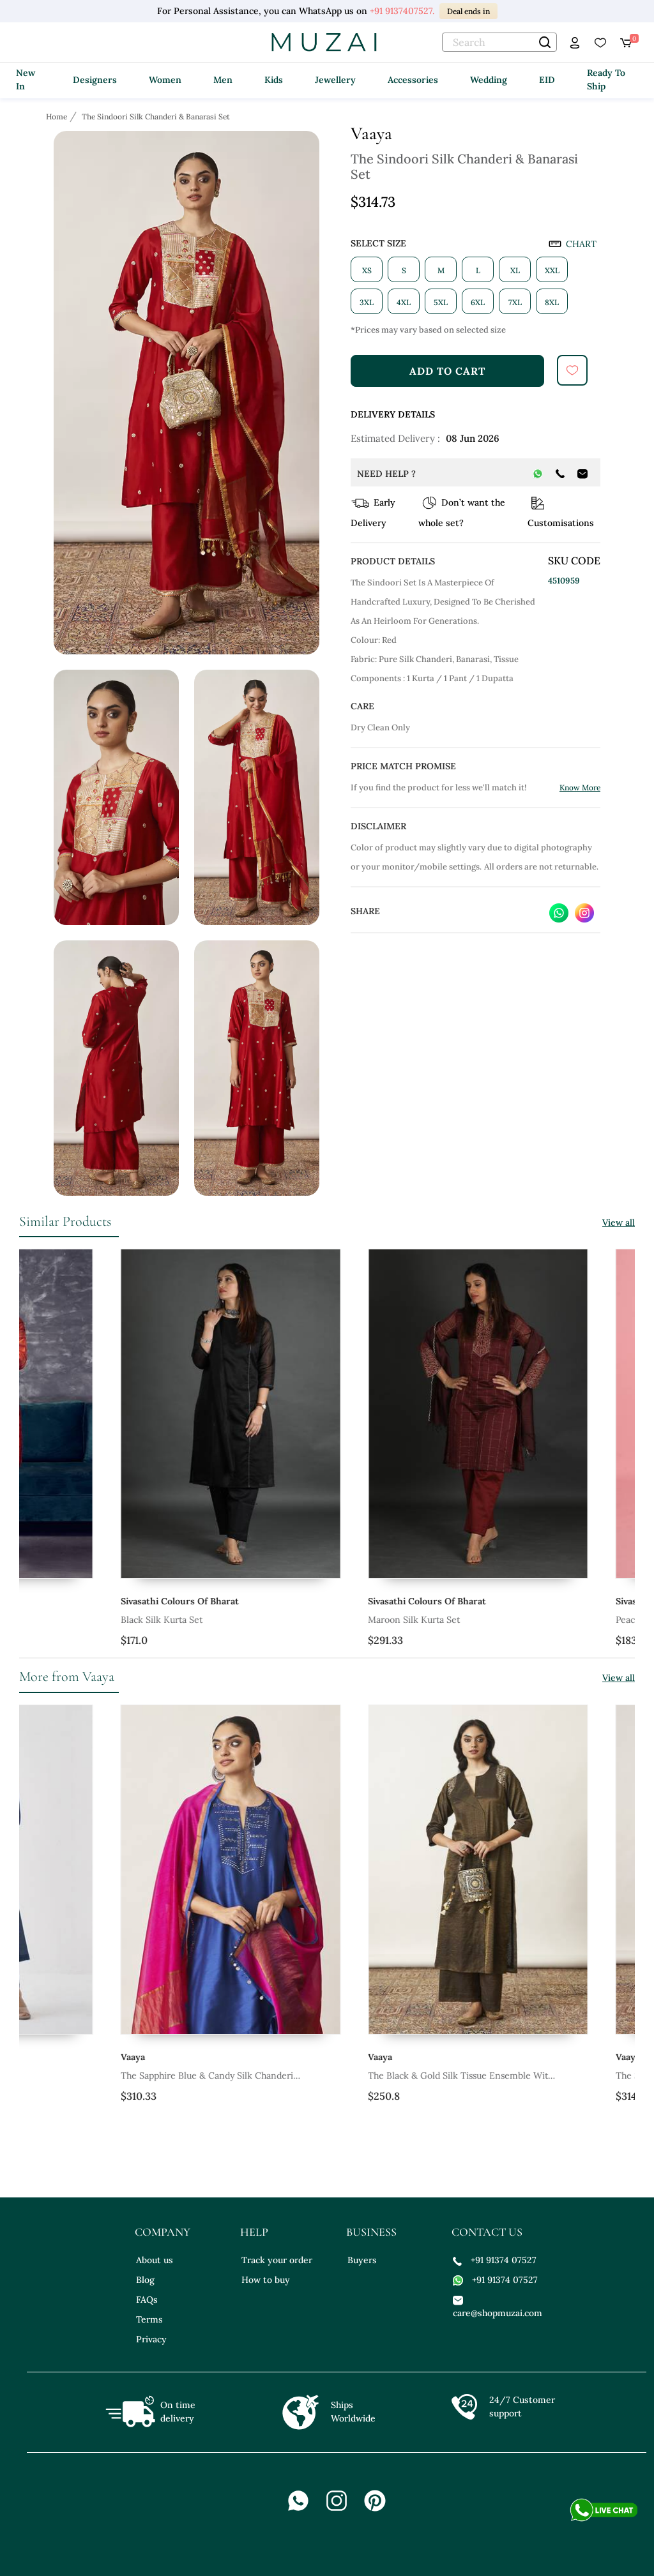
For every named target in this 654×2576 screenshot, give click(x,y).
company (162, 2232)
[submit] (572, 370)
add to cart (447, 371)
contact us (487, 2232)
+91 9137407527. (402, 11)
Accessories (413, 80)
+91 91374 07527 (494, 2260)
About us (154, 2260)
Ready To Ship (606, 79)
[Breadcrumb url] (58, 116)
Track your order (276, 2260)
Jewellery (335, 80)
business (371, 2232)
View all (618, 1222)
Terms (149, 2319)
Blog (145, 2280)
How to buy (265, 2280)
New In (25, 79)
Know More (579, 787)
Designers (95, 80)
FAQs (147, 2299)
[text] (499, 42)
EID (547, 80)
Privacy (151, 2339)
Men (222, 80)
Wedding (488, 80)
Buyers (362, 2260)
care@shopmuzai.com (496, 2306)
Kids (273, 80)
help (254, 2232)
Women (165, 80)
